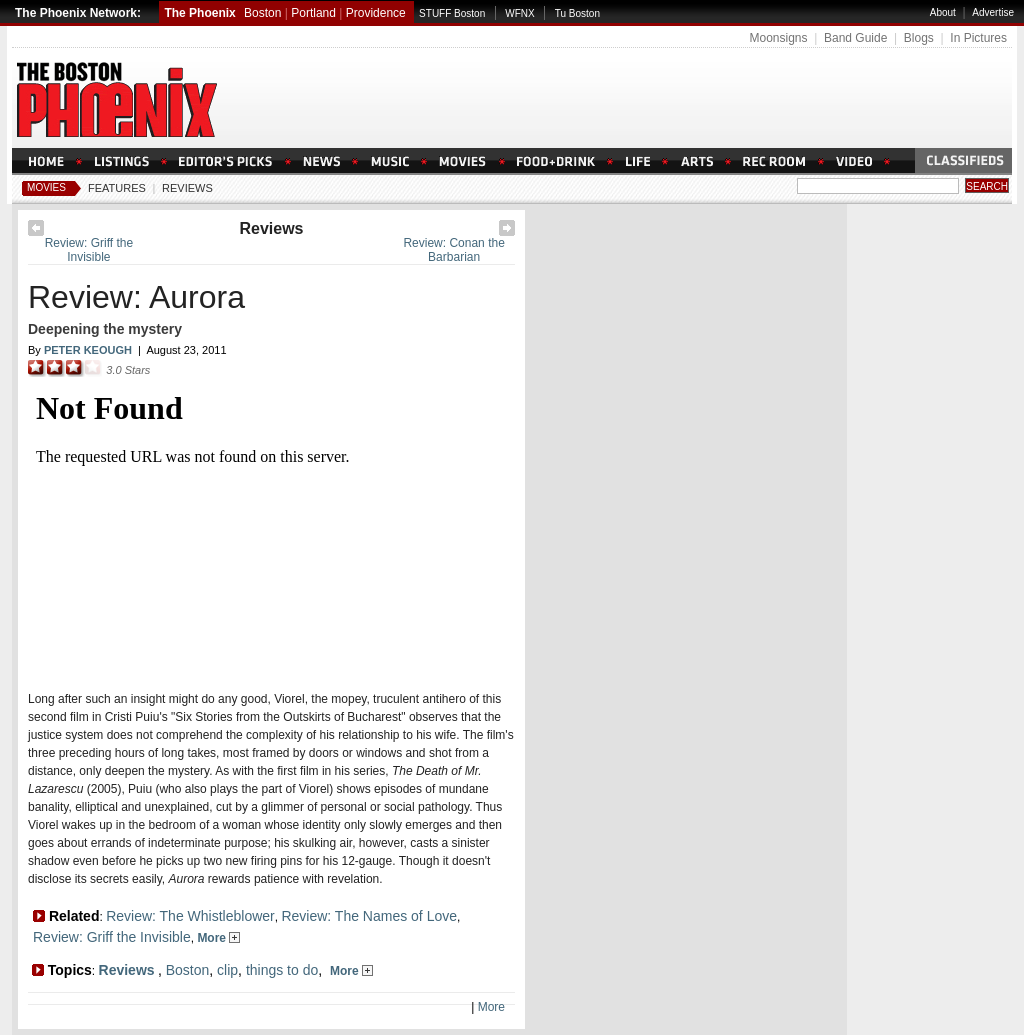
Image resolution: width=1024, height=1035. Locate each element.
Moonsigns (778, 38)
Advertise (993, 12)
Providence (376, 13)
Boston (262, 13)
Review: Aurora (136, 297)
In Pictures (978, 38)
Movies (46, 187)
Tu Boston (577, 13)
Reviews (187, 188)
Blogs (919, 38)
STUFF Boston (452, 13)
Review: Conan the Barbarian (453, 250)
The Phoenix (199, 13)
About (943, 12)
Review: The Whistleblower (190, 916)
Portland (313, 13)
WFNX (519, 13)
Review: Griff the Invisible (89, 250)
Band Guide (855, 38)
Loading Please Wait (265, 527)
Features (117, 188)
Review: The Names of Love (369, 916)
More (218, 938)
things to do (282, 970)
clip (227, 970)
